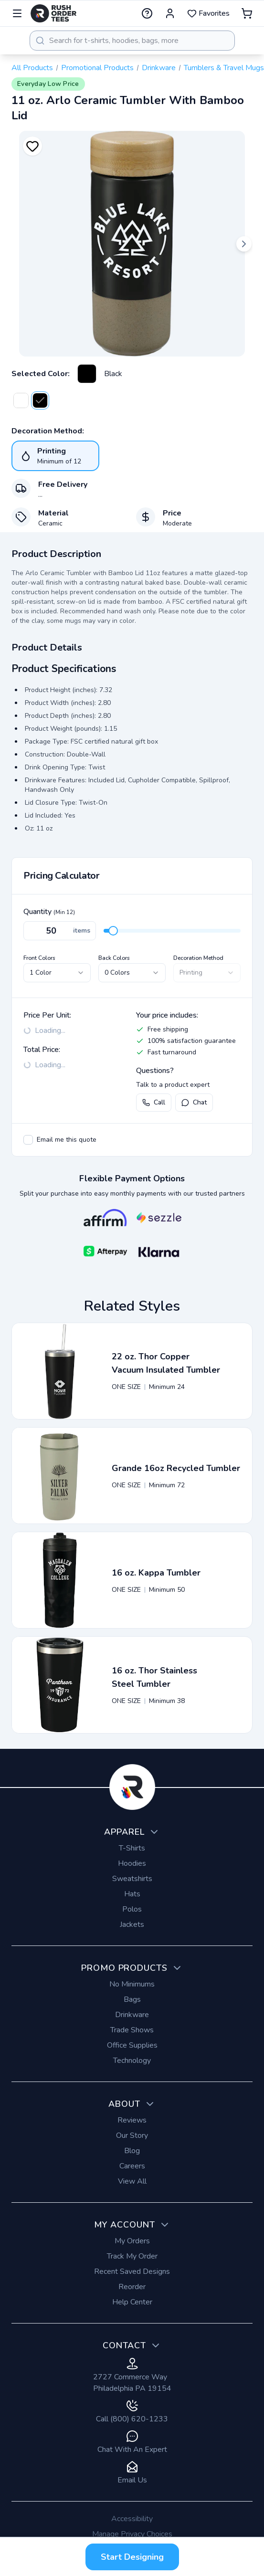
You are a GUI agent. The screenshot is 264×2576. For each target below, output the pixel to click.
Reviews (132, 2120)
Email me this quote (66, 1139)
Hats (132, 1894)
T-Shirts (132, 1848)
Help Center (132, 2302)
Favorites (208, 13)
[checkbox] (28, 1140)
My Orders (132, 2241)
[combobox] (132, 41)
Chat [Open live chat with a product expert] (194, 1102)
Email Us (132, 2473)
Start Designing (132, 2557)
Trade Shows (132, 2030)
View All (132, 2181)
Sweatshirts (132, 1878)
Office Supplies (132, 2045)
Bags (132, 1999)
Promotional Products (97, 68)
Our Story (132, 2135)
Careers (132, 2166)
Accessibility (132, 2518)
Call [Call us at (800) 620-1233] (153, 1102)
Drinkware (159, 68)
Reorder (132, 2287)
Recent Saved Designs (132, 2271)
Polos (132, 1909)
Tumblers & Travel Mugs (224, 68)
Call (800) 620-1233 (132, 2412)
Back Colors (114, 958)
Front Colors (39, 958)
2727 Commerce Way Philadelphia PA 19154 (132, 2376)
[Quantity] (59, 930)
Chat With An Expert (132, 2442)
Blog (132, 2150)
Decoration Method (198, 958)
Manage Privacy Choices (132, 2534)
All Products (32, 68)
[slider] (113, 931)
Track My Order (132, 2256)
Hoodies (132, 1863)
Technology (132, 2060)
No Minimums (132, 1984)
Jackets (132, 1924)
